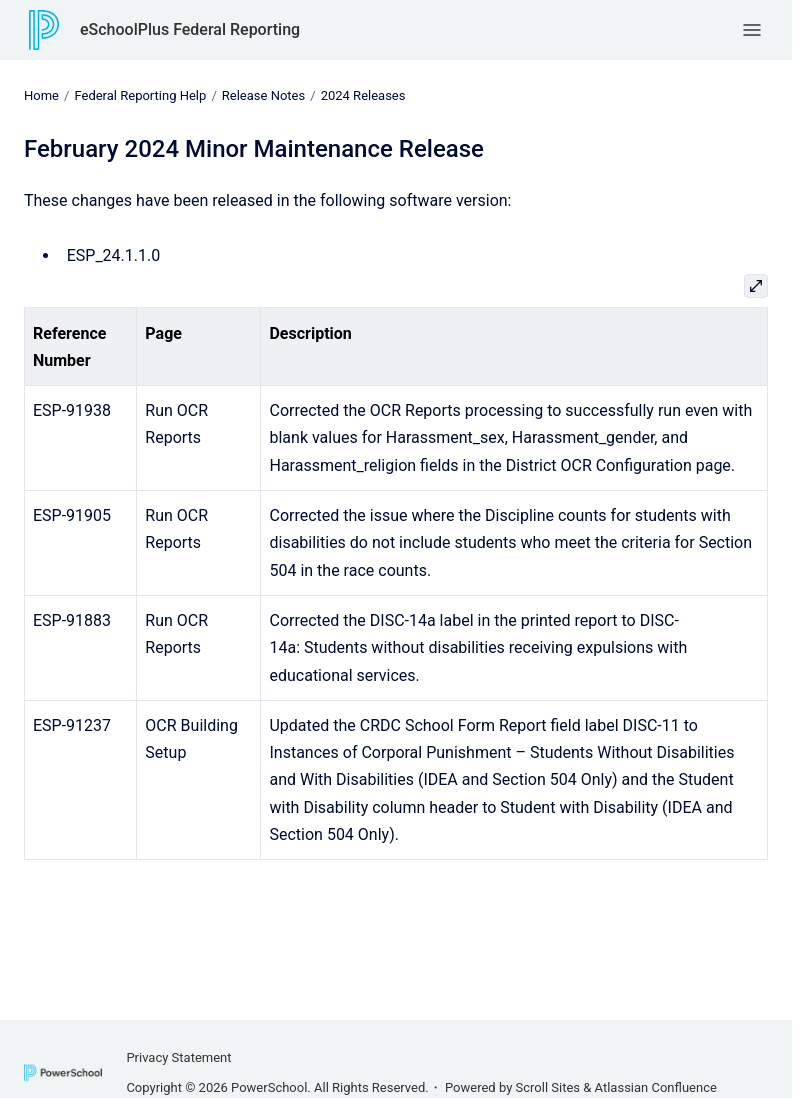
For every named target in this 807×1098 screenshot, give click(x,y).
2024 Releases (363, 95)
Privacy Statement (178, 1057)
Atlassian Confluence (656, 1087)
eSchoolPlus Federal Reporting (190, 29)
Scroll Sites (548, 1087)
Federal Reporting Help (140, 95)
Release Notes (263, 95)
